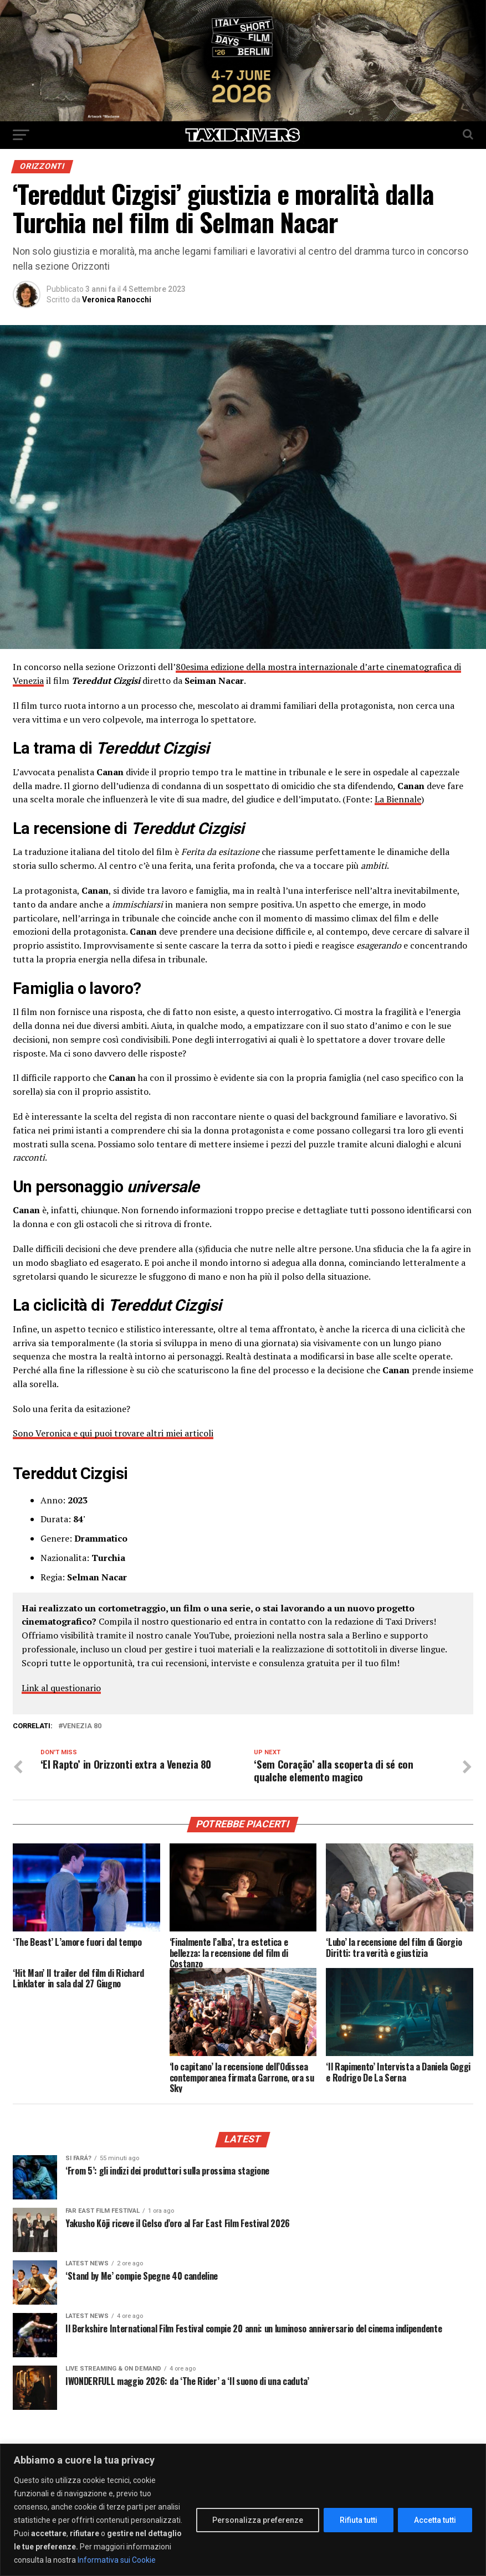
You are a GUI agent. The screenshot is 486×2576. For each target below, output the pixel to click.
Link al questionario (61, 1688)
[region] (243, 2510)
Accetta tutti (435, 2520)
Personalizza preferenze (257, 2520)
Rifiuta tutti (358, 2520)
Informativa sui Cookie (117, 2560)
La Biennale (398, 799)
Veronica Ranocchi (116, 299)
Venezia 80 (82, 1726)
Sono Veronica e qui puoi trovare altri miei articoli (113, 1433)
